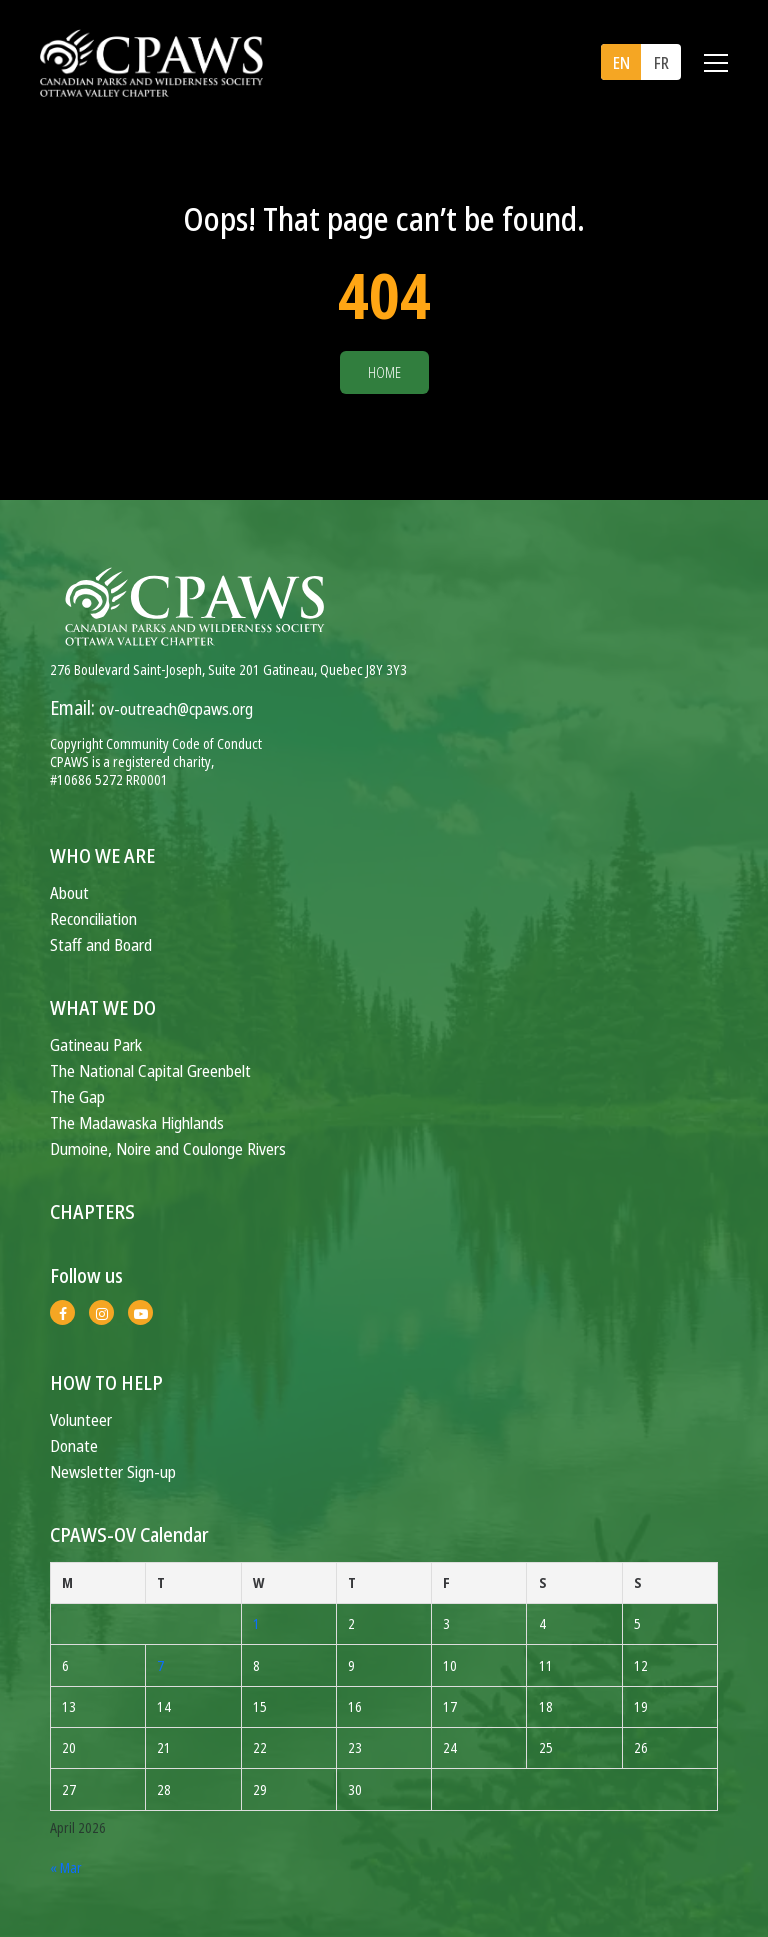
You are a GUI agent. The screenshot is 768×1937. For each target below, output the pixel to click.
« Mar (66, 1867)
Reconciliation (93, 918)
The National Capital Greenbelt (150, 1070)
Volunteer (81, 1419)
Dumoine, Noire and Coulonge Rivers (168, 1148)
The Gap (77, 1096)
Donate (74, 1445)
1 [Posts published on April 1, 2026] (256, 1623)
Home (384, 372)
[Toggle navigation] (716, 63)
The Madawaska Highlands (137, 1122)
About (69, 892)
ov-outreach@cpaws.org (176, 708)
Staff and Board (101, 944)
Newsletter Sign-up (113, 1471)
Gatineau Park (96, 1044)
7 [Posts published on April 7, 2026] (160, 1665)
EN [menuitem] (621, 63)
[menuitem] (621, 62)
